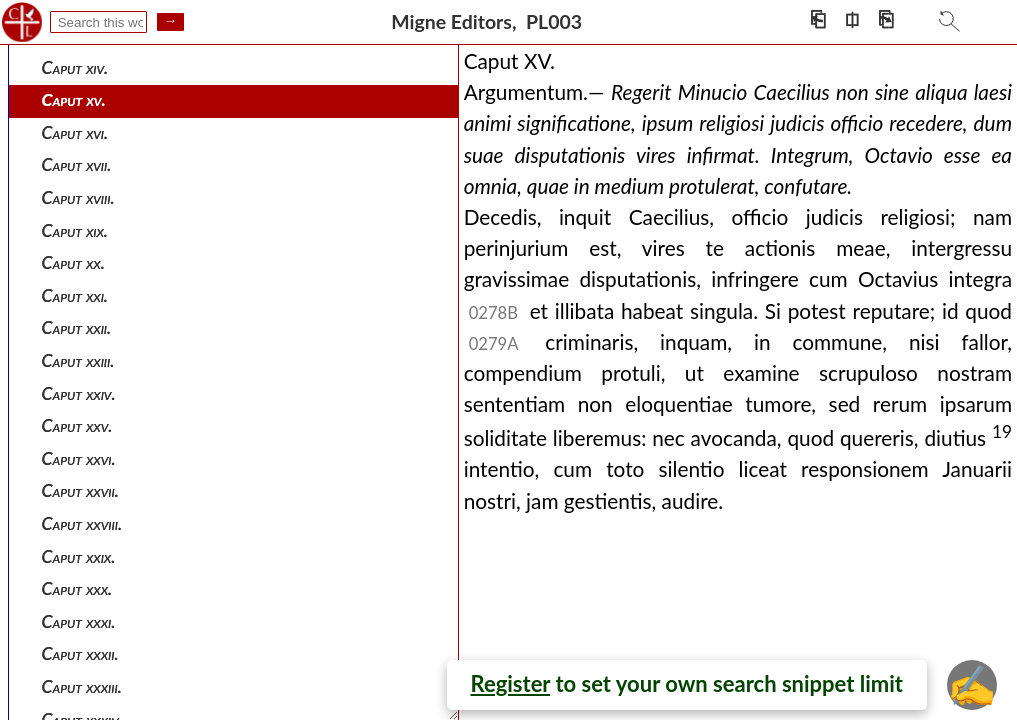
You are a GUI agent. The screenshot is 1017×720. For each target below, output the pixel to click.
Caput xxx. (77, 588)
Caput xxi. (75, 295)
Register (511, 683)
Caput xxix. (79, 556)
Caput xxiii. (78, 360)
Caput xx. (73, 262)
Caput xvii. (77, 164)
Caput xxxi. (79, 621)
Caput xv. (74, 99)
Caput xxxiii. (82, 686)
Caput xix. (75, 230)
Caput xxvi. (79, 458)
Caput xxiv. (79, 393)
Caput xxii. (77, 327)
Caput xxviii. (82, 523)
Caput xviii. (78, 197)
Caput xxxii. (80, 653)
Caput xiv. (75, 67)
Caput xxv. (77, 425)
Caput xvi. (75, 132)
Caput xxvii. (80, 490)
